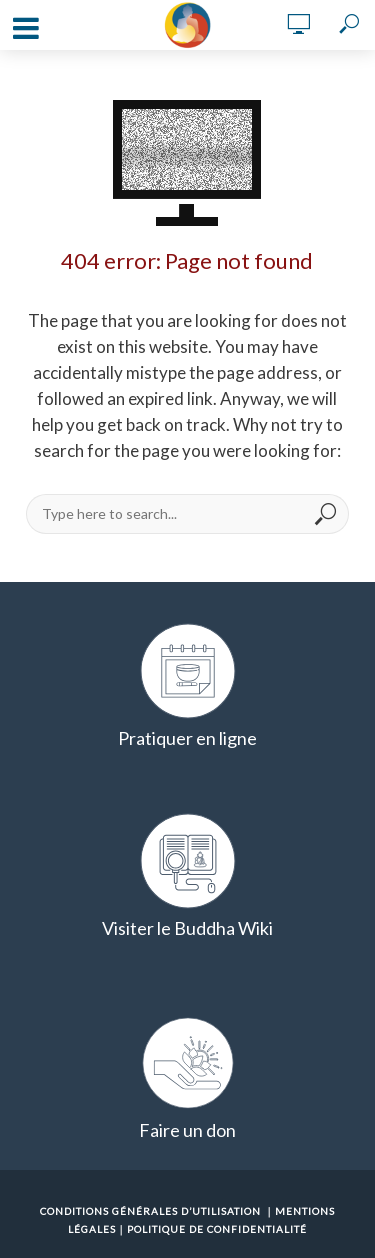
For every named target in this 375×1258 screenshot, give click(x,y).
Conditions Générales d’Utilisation (150, 1211)
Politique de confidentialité (217, 1229)
